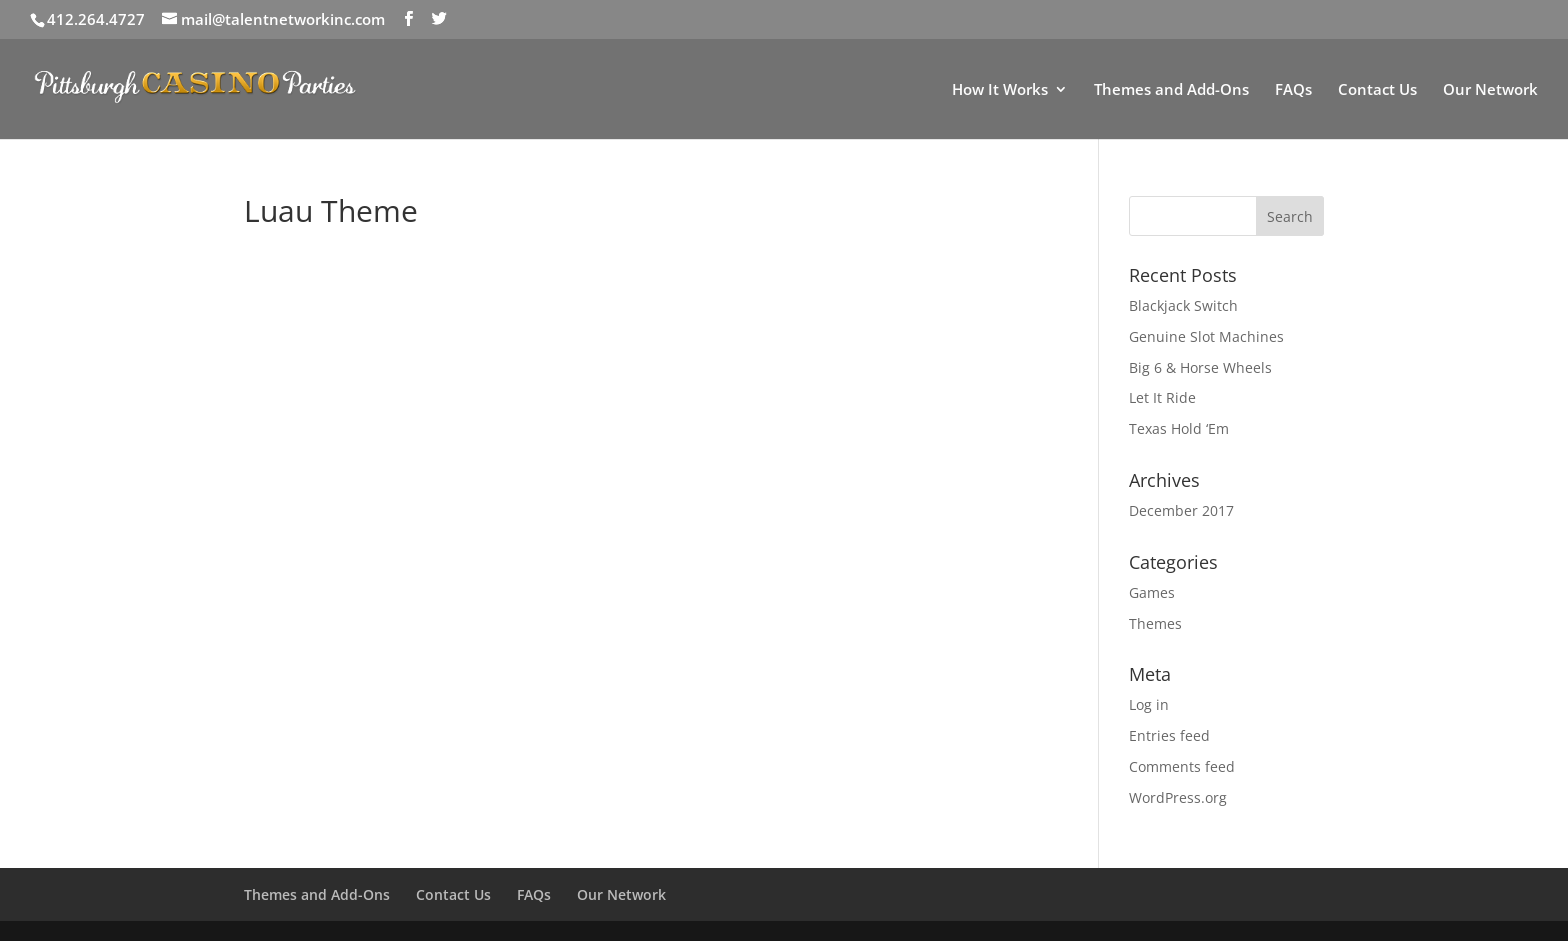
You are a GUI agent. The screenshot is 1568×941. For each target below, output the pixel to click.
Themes (1155, 623)
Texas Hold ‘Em (1179, 428)
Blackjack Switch (1183, 305)
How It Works (1000, 90)
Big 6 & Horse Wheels (1200, 367)
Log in (1149, 704)
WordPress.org (1178, 797)
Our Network (1490, 90)
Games (1152, 592)
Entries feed (1169, 735)
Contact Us (1377, 90)
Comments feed (1182, 766)
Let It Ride (1162, 397)
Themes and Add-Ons (1171, 90)
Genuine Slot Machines (1206, 336)
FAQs (1293, 90)
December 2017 (1181, 510)
